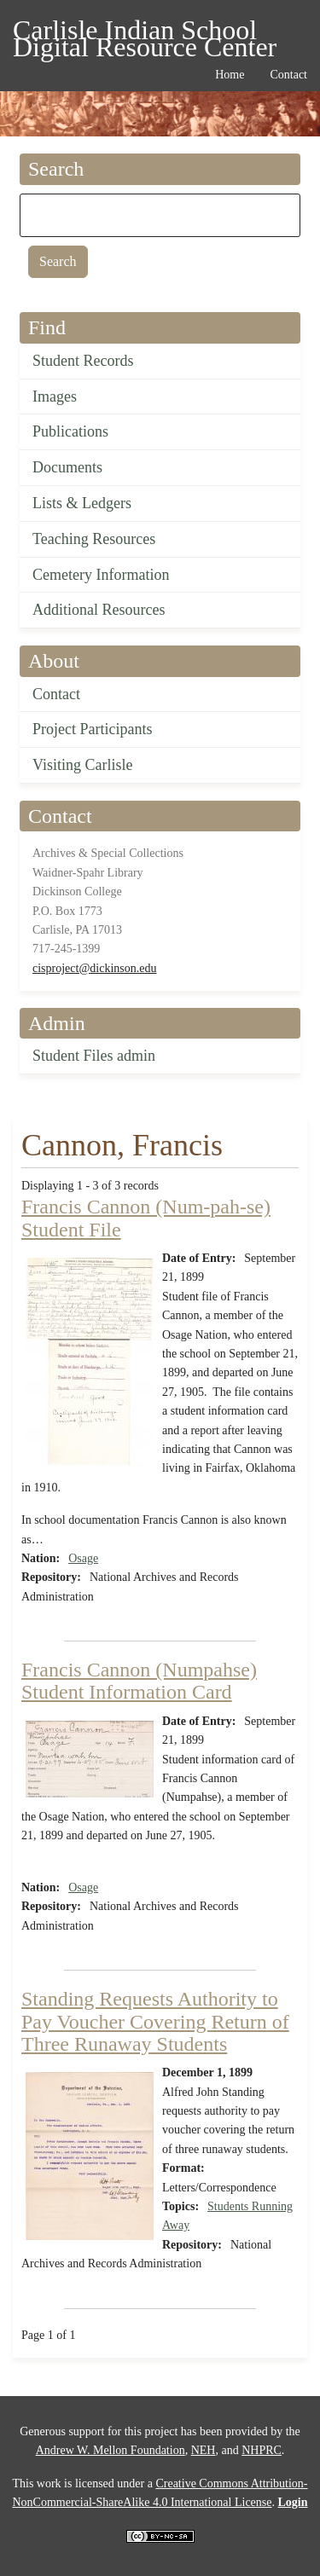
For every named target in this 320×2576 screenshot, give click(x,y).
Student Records (83, 360)
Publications (70, 431)
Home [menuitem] (229, 74)
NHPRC (261, 2450)
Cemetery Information (100, 574)
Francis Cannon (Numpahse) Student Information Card (139, 1680)
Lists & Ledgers (81, 503)
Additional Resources (98, 609)
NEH (203, 2450)
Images (54, 396)
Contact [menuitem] (288, 74)
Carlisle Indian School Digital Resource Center (144, 32)
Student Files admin (93, 1055)
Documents (67, 467)
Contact (56, 694)
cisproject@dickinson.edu (94, 968)
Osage (83, 1558)
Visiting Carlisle (82, 764)
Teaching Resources (93, 538)
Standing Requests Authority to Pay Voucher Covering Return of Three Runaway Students (155, 2021)
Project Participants (92, 729)
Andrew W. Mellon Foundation (110, 2450)
